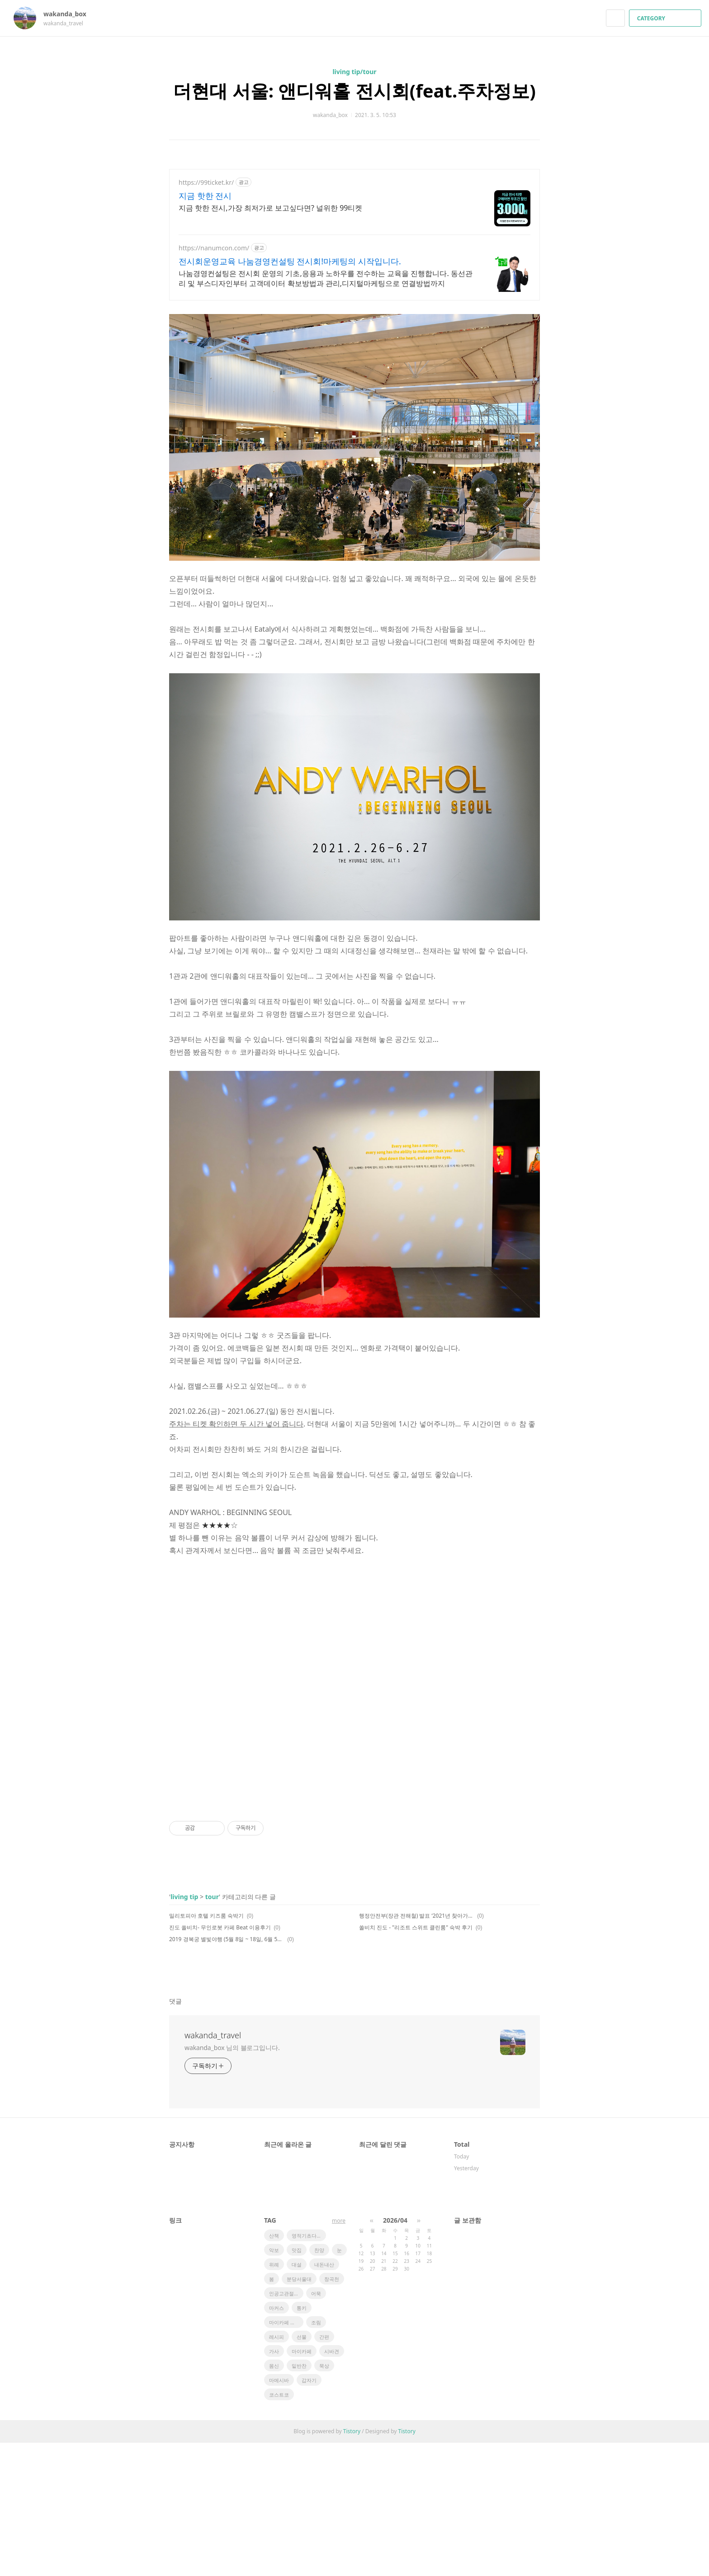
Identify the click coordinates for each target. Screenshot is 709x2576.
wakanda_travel (212, 2168)
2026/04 (395, 2353)
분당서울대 (299, 2412)
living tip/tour (354, 71)
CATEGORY (666, 18)
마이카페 (302, 2484)
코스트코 (279, 2527)
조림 (316, 2455)
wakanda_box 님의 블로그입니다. (232, 2181)
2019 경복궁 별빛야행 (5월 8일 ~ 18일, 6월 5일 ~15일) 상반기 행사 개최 (226, 2072)
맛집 (297, 2383)
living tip (184, 2030)
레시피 (276, 2470)
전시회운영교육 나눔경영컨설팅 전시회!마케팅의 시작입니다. (290, 261)
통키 (302, 2441)
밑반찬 (299, 2499)
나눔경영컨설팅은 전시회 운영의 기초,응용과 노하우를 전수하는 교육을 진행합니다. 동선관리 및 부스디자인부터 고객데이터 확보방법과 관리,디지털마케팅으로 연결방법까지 (326, 278)
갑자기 (309, 2513)
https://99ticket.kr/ (206, 182)
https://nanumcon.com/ (214, 248)
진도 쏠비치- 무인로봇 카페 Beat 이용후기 (220, 2061)
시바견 (331, 2484)
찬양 (319, 2383)
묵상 (324, 2499)
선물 (302, 2470)
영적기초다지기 (309, 2368)
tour (212, 2030)
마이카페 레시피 (286, 2455)
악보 (274, 2383)
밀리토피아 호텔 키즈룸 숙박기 (206, 2049)
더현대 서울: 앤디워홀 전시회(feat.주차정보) (354, 90)
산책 (274, 2368)
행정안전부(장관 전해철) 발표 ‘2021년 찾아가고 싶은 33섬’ (416, 2049)
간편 (324, 2470)
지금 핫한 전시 (205, 195)
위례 (274, 2397)
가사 (274, 2484)
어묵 (316, 2426)
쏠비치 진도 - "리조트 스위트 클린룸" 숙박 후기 (416, 2061)
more (338, 2354)
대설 (297, 2397)
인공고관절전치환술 (286, 2426)
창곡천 (331, 2412)
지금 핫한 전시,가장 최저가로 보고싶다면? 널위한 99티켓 (271, 208)
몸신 (274, 2499)
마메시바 (279, 2513)
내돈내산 (324, 2397)
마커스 (276, 2441)
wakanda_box (69, 13)
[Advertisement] (354, 370)
